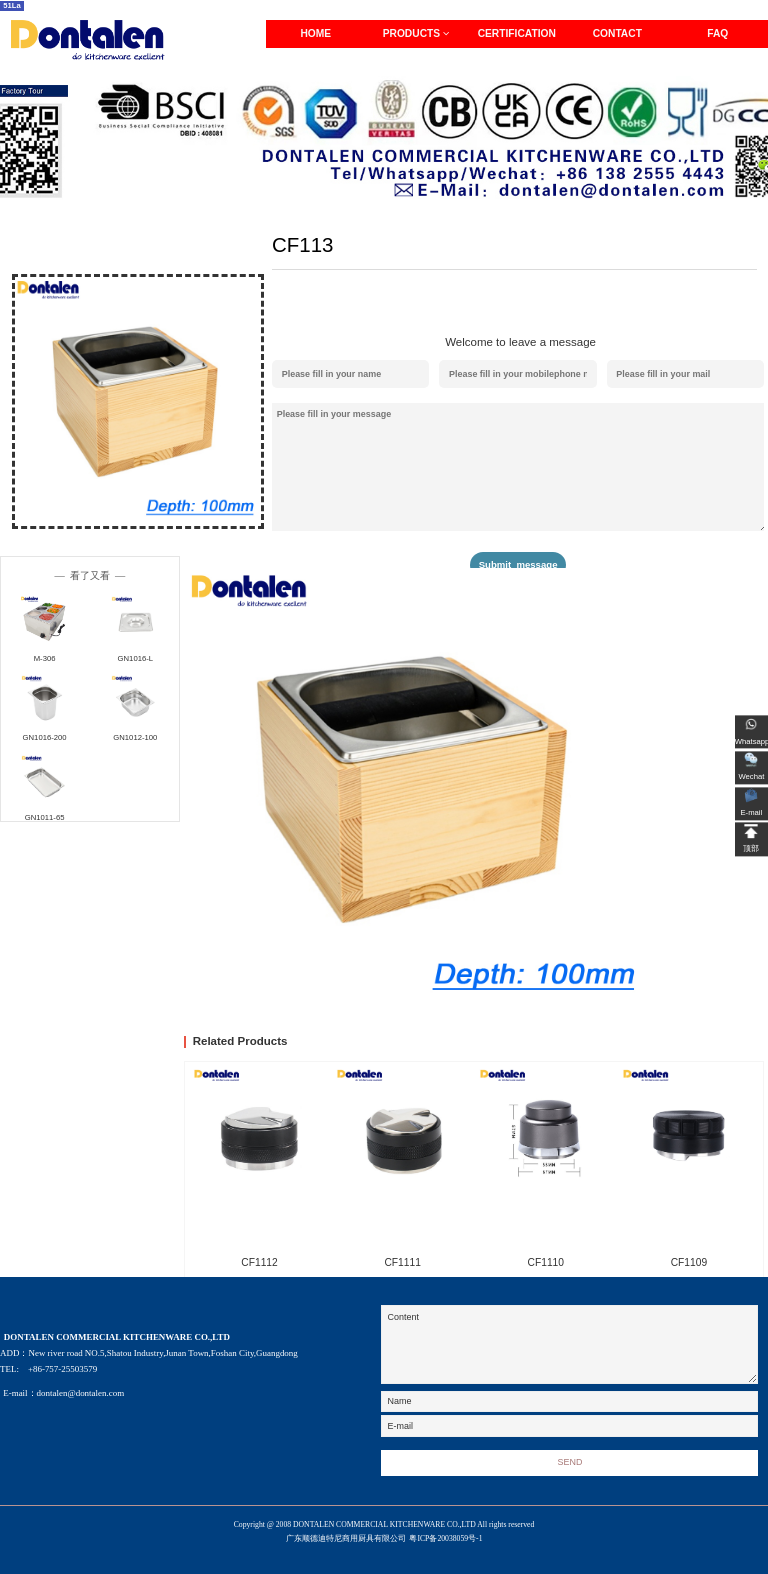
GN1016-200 (45, 737)
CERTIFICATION (517, 33)
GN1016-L (135, 658)
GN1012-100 (135, 737)
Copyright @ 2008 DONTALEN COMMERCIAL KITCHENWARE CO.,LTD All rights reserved (384, 1533)
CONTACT (617, 33)
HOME (315, 33)
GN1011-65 (45, 817)
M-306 (45, 658)
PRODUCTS (416, 33)
